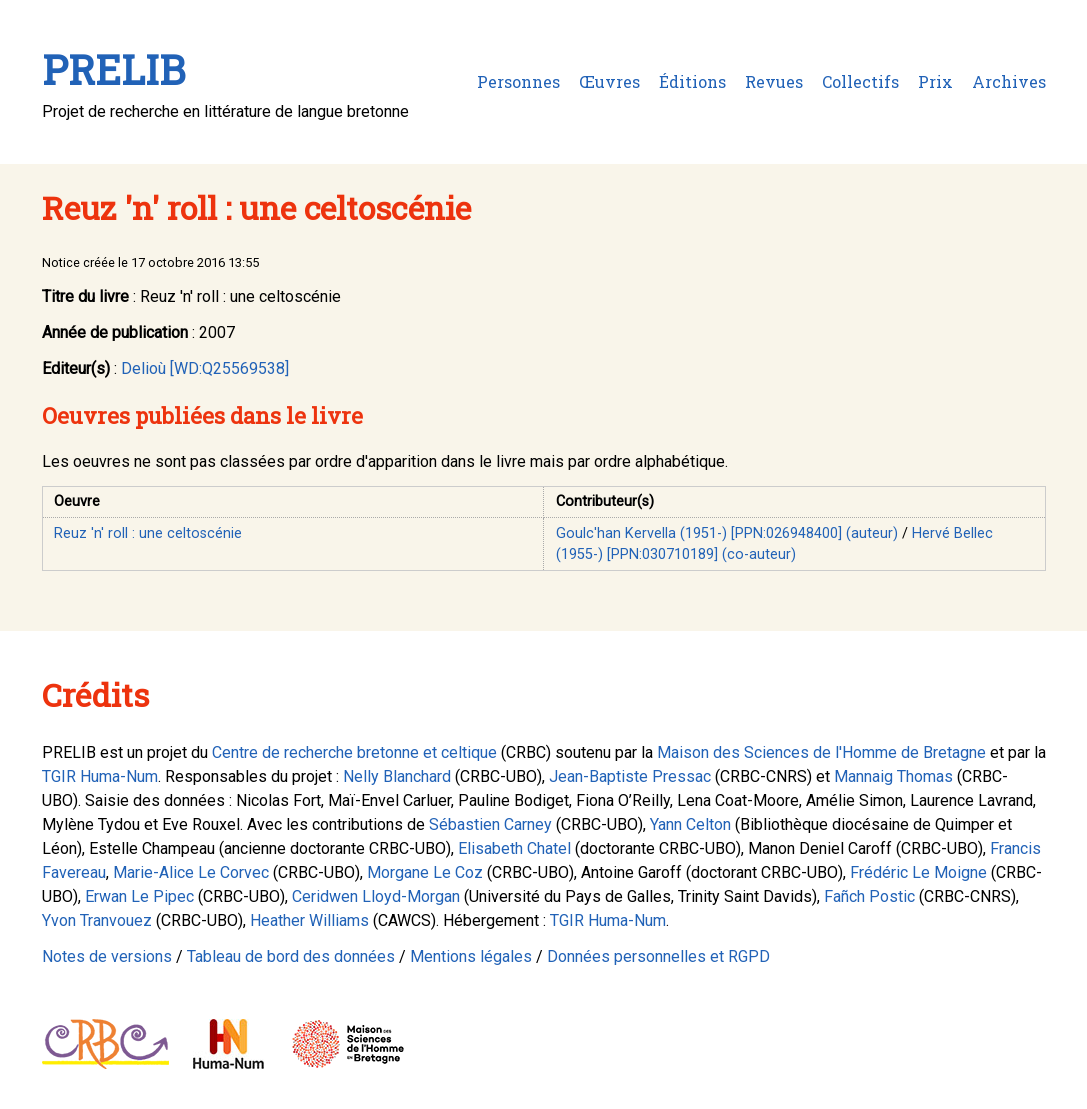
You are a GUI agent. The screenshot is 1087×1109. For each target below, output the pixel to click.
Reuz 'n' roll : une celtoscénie (148, 533)
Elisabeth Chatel (514, 848)
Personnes (518, 81)
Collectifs (860, 81)
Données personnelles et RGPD (658, 956)
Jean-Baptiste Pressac (630, 776)
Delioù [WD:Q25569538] (205, 368)
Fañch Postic (869, 896)
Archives (1009, 81)
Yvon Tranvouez (97, 920)
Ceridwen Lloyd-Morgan (376, 896)
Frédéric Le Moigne (918, 872)
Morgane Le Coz (425, 872)
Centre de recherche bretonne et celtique (354, 752)
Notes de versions (107, 956)
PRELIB (113, 69)
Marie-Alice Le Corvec (191, 872)
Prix (935, 81)
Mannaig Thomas (893, 776)
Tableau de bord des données (291, 956)
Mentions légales (471, 956)
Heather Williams (309, 920)
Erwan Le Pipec (139, 896)
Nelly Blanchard (397, 776)
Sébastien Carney (490, 824)
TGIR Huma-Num (100, 776)
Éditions (692, 81)
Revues (774, 81)
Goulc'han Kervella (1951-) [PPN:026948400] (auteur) (727, 533)
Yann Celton (690, 824)
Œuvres (609, 81)
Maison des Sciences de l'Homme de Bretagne (821, 752)
